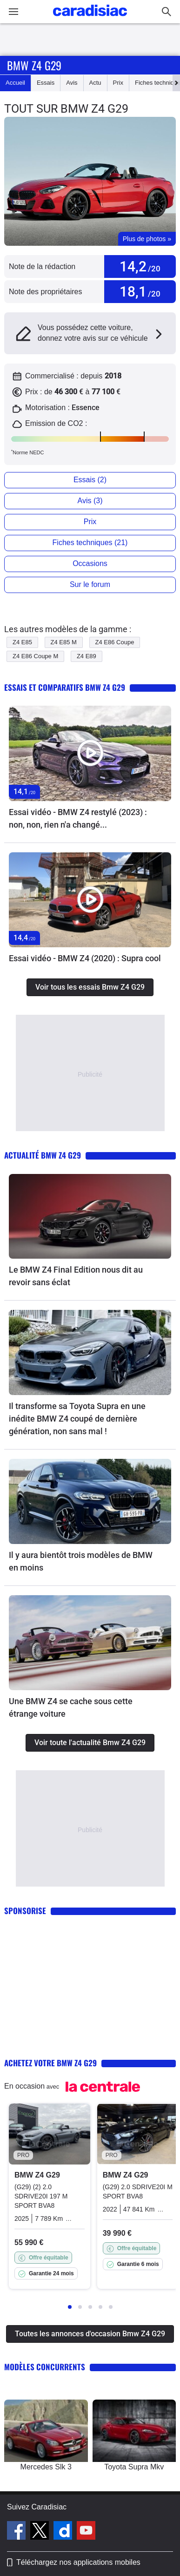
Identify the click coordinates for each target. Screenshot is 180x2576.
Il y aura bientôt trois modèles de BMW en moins (81, 1561)
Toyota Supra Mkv (134, 2467)
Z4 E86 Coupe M (35, 656)
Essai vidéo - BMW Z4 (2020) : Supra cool (85, 958)
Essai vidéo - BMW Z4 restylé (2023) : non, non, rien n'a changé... (78, 818)
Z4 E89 (86, 656)
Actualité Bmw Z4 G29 (42, 1155)
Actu (95, 82)
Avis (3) (90, 501)
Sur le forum (90, 584)
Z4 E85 (22, 642)
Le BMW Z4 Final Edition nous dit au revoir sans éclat (76, 1276)
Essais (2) (90, 480)
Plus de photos (147, 239)
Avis (71, 82)
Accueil (15, 82)
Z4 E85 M (64, 642)
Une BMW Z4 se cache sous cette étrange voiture (71, 1707)
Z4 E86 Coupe (114, 642)
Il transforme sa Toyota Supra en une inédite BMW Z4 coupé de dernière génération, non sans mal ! (77, 1418)
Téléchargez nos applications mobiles (78, 2562)
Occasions (90, 563)
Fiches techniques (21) (90, 542)
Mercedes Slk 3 (46, 2467)
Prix (118, 82)
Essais (45, 82)
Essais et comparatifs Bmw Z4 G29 (64, 687)
